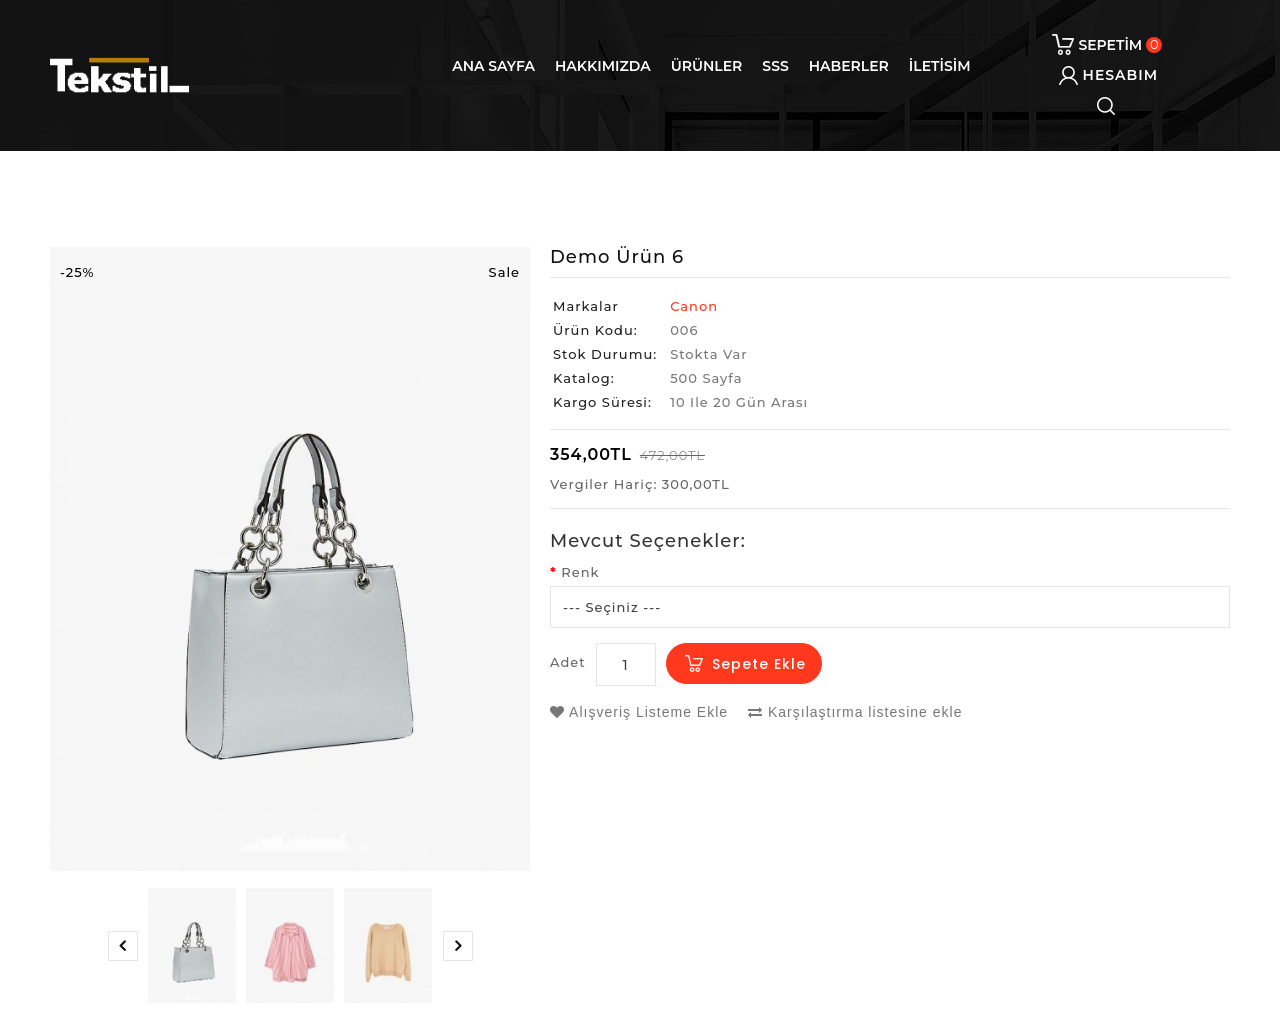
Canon (694, 306)
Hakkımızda (603, 66)
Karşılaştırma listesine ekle (855, 712)
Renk (580, 572)
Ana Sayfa (493, 66)
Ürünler (707, 66)
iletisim (940, 66)
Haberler (849, 66)
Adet (568, 662)
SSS (775, 66)
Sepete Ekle (759, 664)
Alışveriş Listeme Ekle (639, 712)
